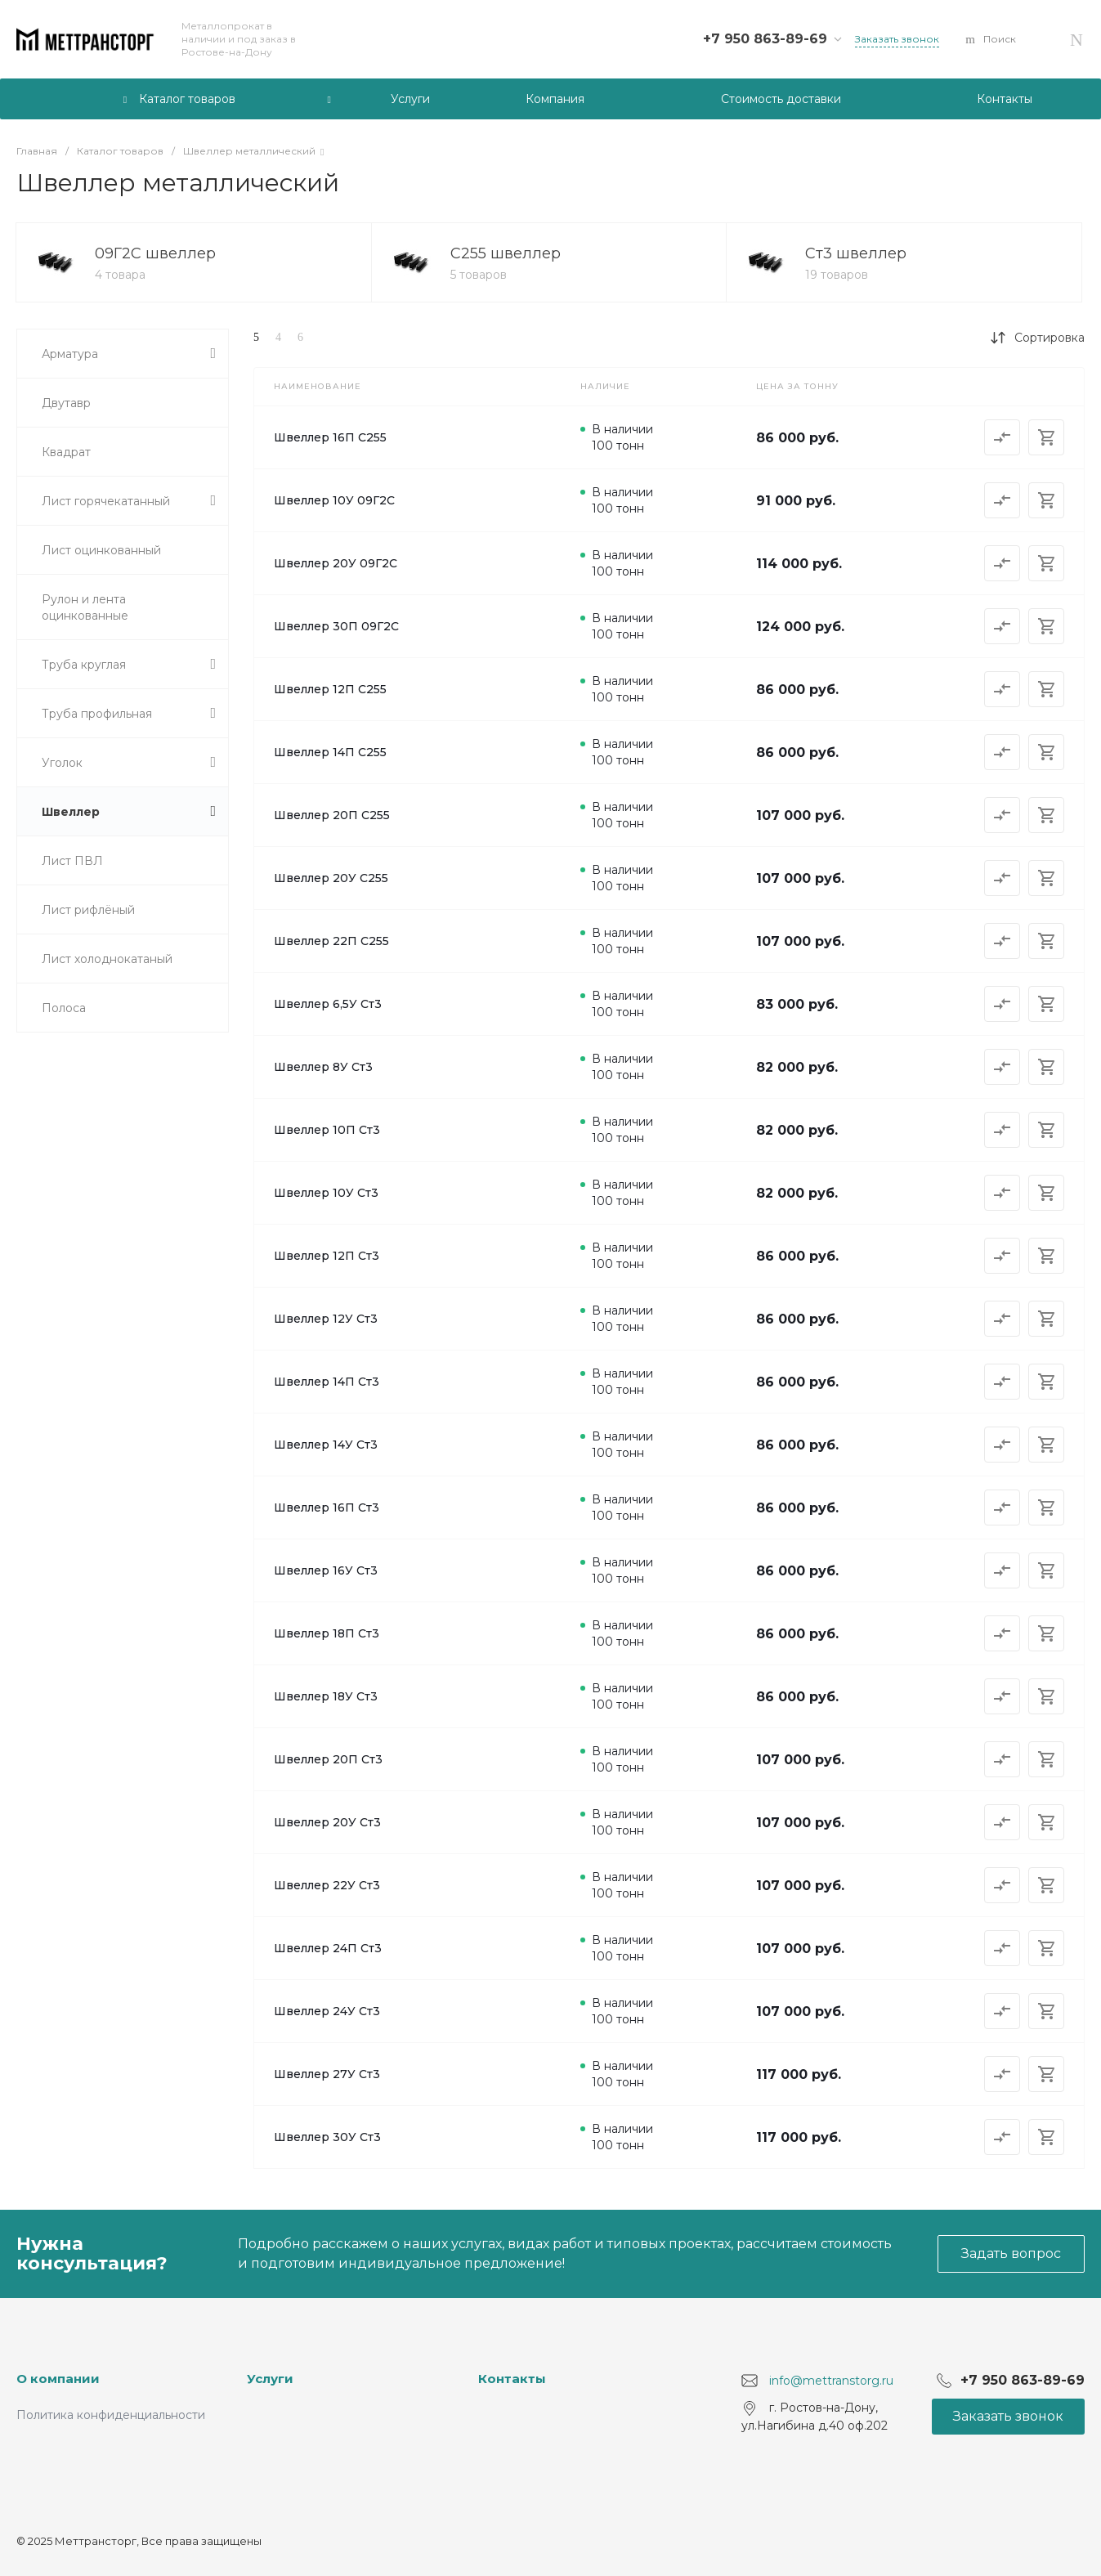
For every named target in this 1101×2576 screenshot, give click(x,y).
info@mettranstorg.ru (831, 2380)
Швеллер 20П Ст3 (328, 1759)
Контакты (512, 2378)
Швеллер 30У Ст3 (327, 2137)
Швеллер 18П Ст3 (326, 1633)
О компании (58, 2378)
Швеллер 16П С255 (330, 437)
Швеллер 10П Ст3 (327, 1129)
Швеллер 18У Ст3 (326, 1696)
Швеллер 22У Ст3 (327, 1885)
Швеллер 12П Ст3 (326, 1255)
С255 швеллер (505, 253)
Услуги (270, 2378)
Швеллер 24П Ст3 (328, 1948)
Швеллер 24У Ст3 (327, 2011)
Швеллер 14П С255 (330, 752)
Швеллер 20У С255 (331, 878)
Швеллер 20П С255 (332, 815)
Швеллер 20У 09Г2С (335, 563)
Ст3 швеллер (855, 253)
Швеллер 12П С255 (330, 689)
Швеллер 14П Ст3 (326, 1381)
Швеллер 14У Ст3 (326, 1444)
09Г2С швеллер (155, 253)
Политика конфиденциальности (110, 2415)
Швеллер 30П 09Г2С (336, 626)
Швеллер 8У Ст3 (323, 1067)
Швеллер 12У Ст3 (326, 1318)
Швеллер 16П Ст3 (326, 1507)
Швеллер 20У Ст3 (327, 1822)
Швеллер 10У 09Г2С (334, 500)
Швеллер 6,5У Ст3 (328, 1004)
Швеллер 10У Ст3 (326, 1192)
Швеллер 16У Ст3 (326, 1570)
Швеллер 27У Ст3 (327, 2074)
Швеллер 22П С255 (331, 941)
